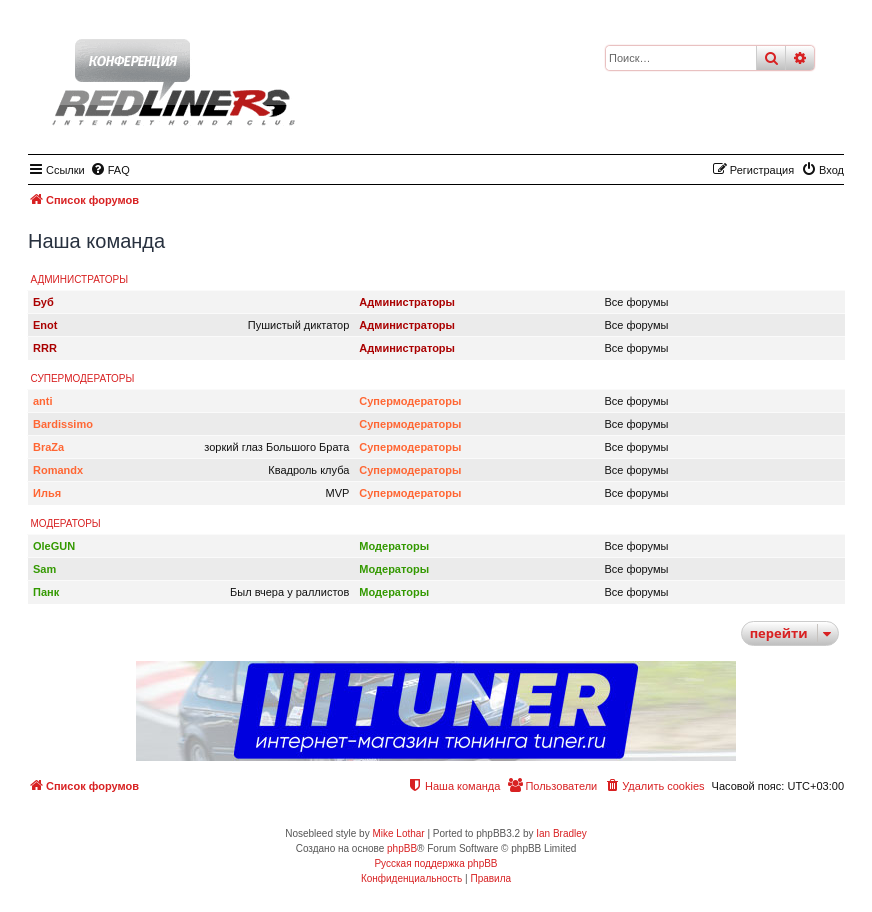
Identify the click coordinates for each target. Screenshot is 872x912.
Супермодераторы (83, 378)
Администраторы (80, 279)
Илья (47, 493)
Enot (45, 325)
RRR (45, 348)
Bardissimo (63, 424)
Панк (46, 592)
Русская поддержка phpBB (435, 863)
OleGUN (54, 546)
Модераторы (66, 523)
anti (43, 401)
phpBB (402, 848)
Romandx (58, 470)
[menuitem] (110, 170)
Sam (44, 569)
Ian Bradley (561, 833)
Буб (43, 302)
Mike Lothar (398, 833)
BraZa (48, 447)
